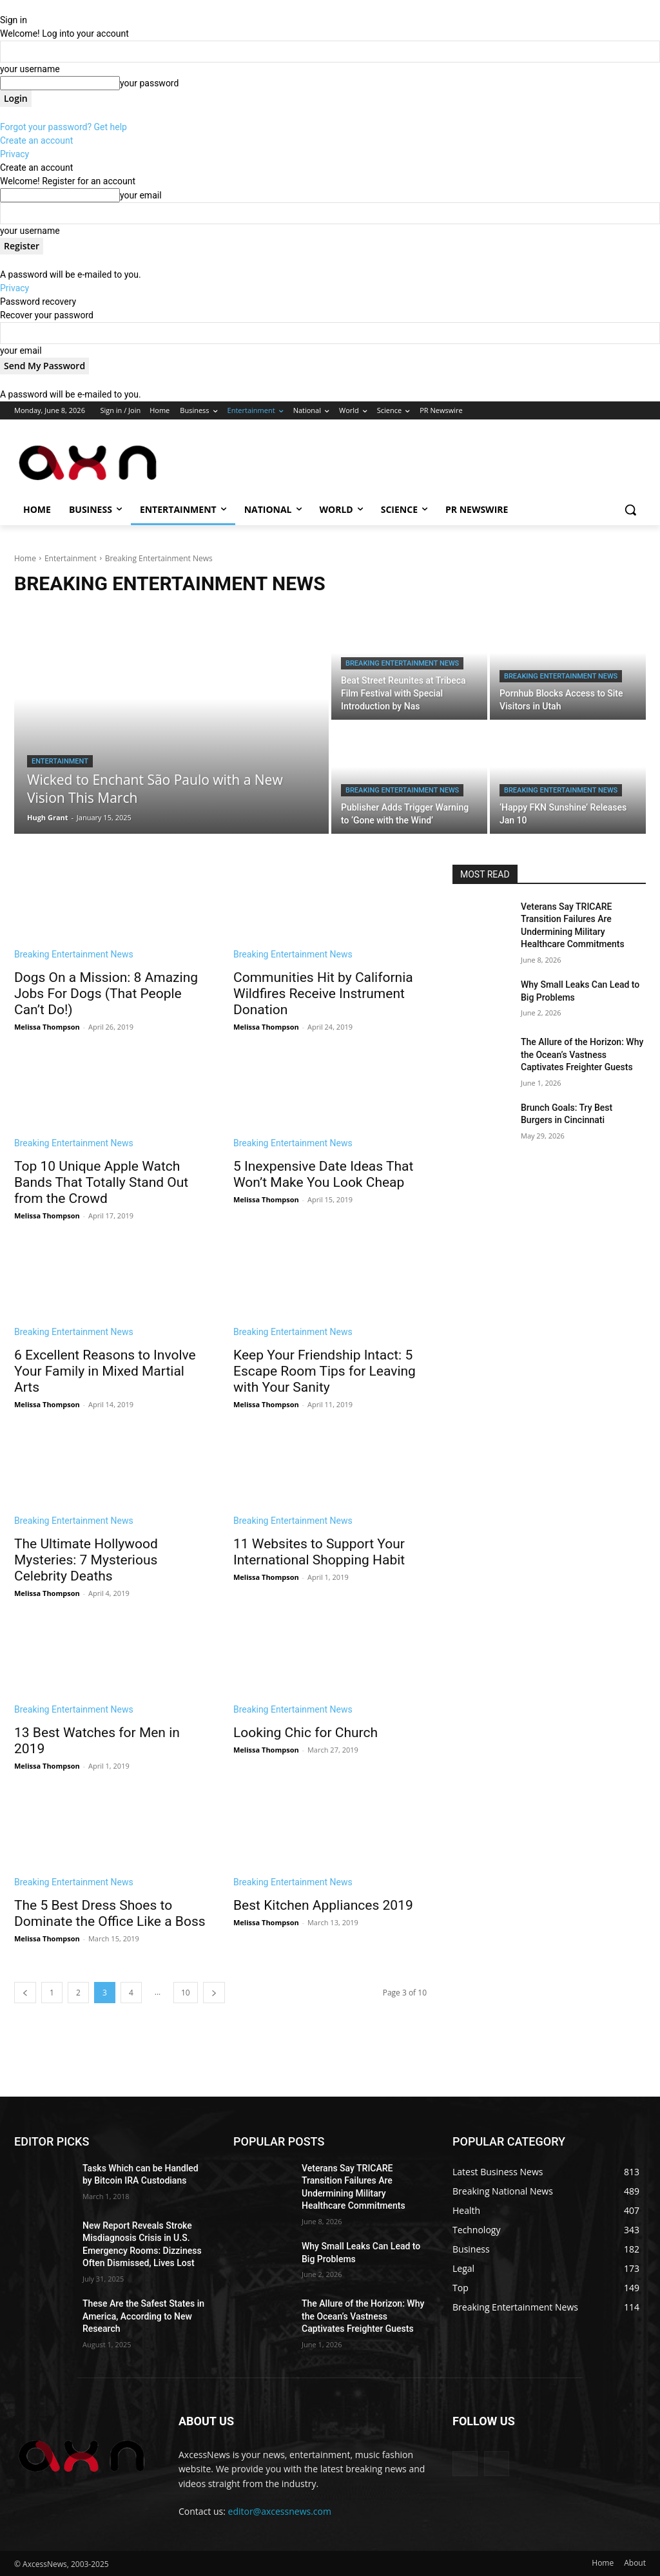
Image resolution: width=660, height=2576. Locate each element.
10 (185, 1992)
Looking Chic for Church (305, 1732)
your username (30, 69)
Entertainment (70, 558)
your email (141, 195)
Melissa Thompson (47, 1027)
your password (149, 83)
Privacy (14, 154)
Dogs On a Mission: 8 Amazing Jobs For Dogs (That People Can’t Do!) (106, 993)
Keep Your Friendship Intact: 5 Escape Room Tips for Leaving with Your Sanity (324, 1371)
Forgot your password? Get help (63, 127)
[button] (630, 509)
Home (25, 558)
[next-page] (214, 1992)
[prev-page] (25, 1992)
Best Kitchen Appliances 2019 (323, 1905)
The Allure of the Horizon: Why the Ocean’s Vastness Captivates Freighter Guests (582, 1054)
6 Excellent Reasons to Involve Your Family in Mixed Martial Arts (105, 1371)
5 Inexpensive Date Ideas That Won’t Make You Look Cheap (323, 1174)
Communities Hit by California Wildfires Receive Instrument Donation (323, 993)
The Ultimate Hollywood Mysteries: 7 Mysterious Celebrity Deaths (86, 1560)
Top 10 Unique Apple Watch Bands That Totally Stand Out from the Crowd (101, 1182)
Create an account (36, 140)
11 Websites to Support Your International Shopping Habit (319, 1552)
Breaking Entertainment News (402, 663)
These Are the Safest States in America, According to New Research (143, 2316)
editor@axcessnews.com (279, 2511)
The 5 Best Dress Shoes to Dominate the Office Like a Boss (110, 1913)
